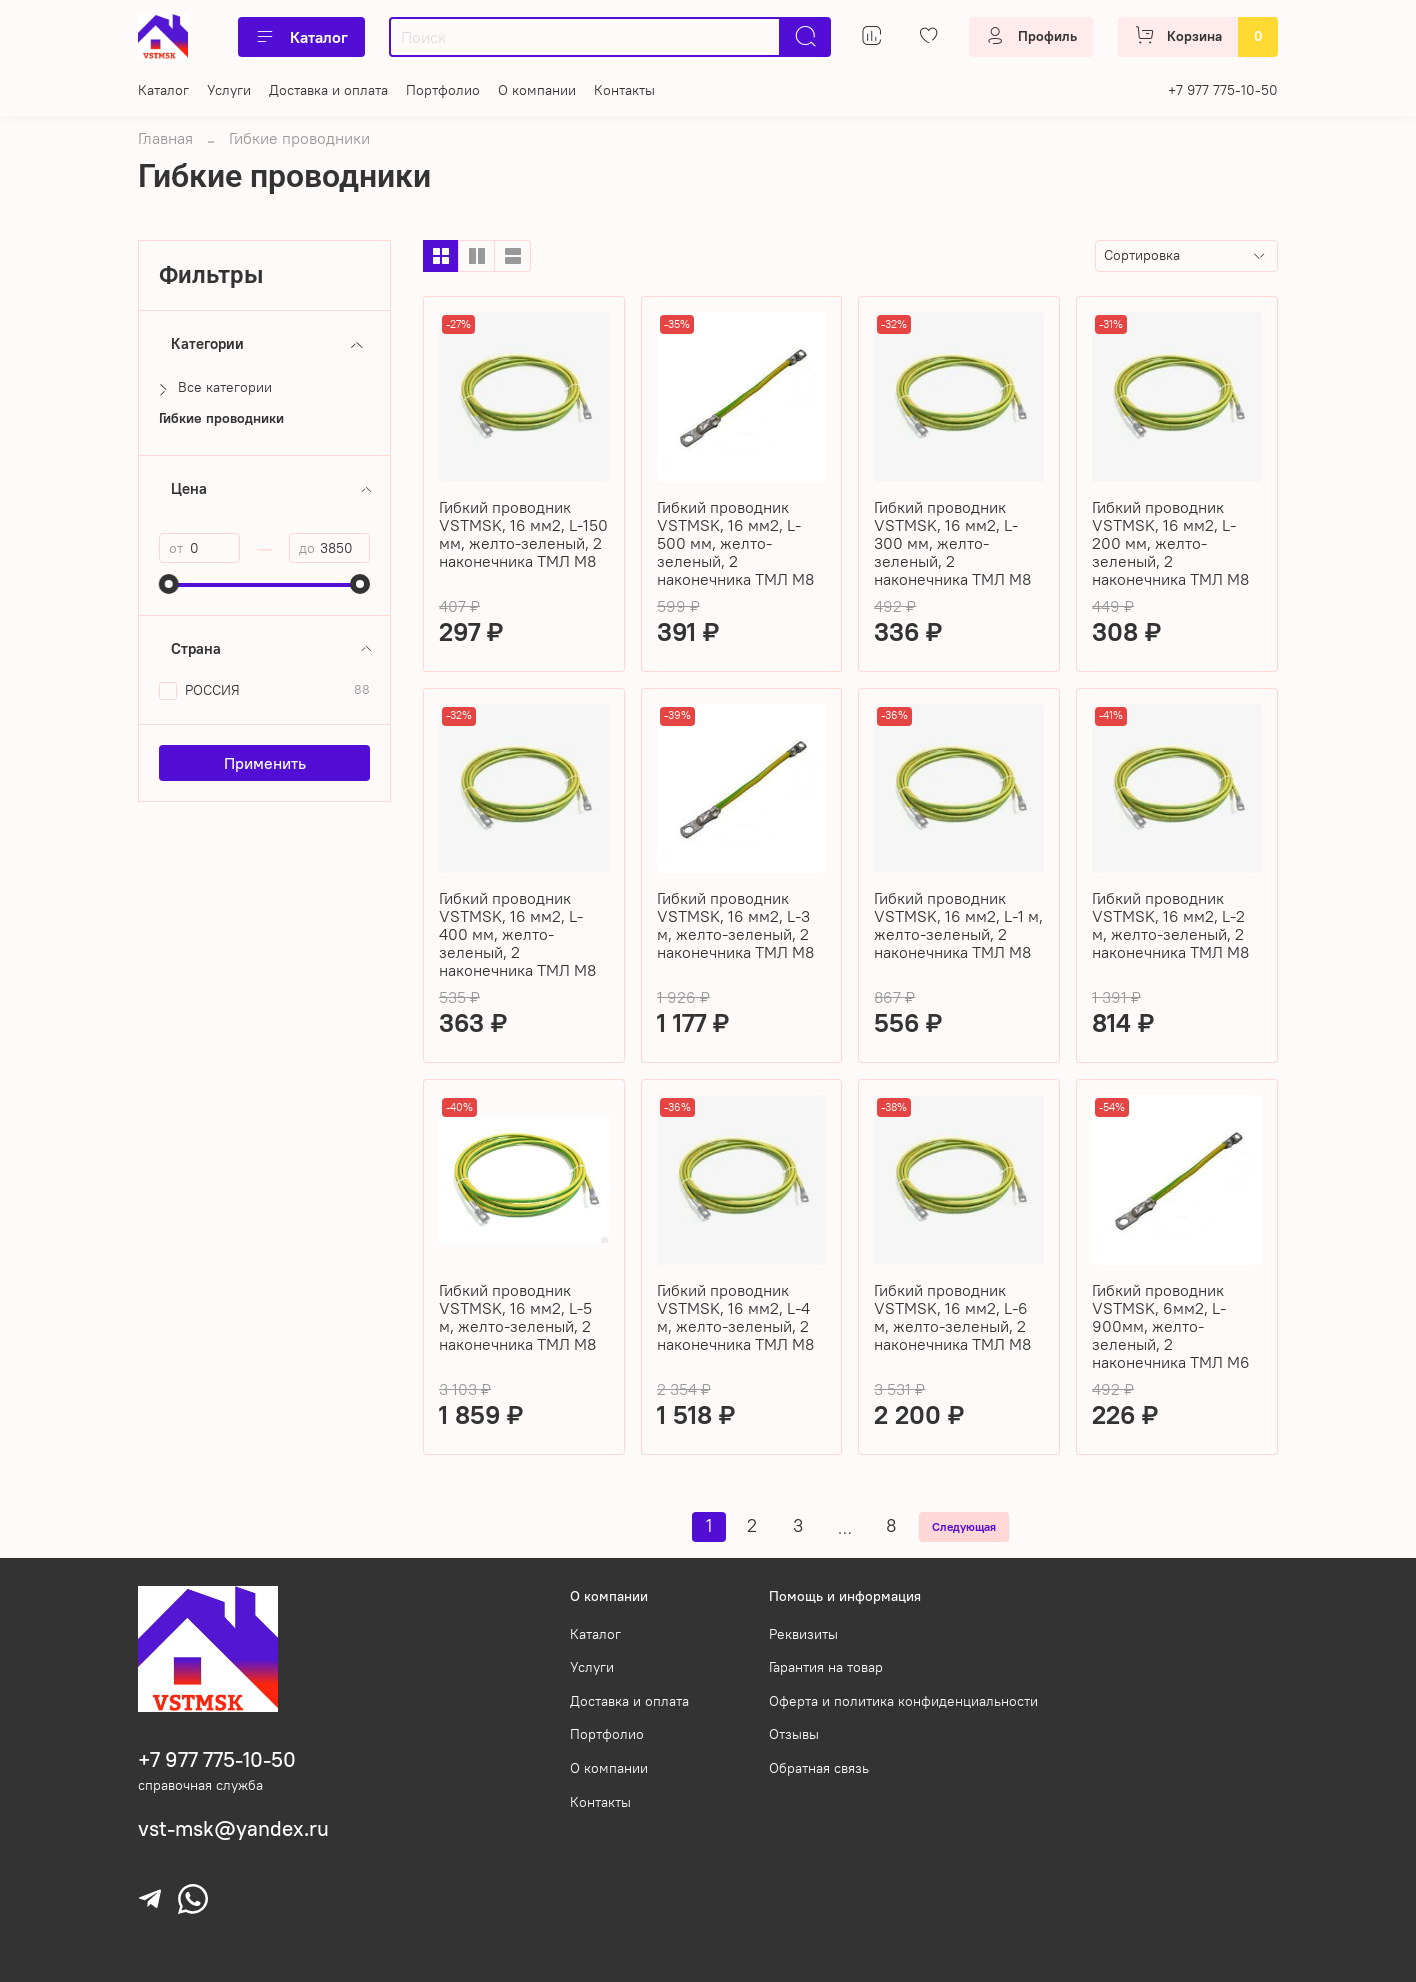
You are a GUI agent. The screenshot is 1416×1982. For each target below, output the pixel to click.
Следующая (964, 1526)
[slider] (169, 584)
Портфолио (443, 90)
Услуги (229, 90)
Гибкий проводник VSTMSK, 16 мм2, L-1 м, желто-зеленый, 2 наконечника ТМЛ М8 (958, 925)
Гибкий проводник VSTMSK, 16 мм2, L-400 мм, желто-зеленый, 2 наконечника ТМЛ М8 (517, 934)
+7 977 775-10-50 (1223, 90)
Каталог (301, 37)
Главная (165, 138)
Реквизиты (803, 1634)
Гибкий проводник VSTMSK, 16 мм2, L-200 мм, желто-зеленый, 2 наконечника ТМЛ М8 (1170, 543)
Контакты (624, 90)
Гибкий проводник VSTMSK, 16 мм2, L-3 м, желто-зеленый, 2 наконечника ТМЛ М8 (735, 925)
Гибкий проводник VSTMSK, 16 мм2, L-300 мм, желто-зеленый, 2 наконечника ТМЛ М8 (952, 543)
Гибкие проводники (221, 418)
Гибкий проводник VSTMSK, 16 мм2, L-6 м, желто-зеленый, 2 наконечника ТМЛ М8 (952, 1317)
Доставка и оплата (328, 90)
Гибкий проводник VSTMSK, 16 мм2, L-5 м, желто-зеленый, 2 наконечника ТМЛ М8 (517, 1317)
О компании (537, 90)
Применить (265, 763)
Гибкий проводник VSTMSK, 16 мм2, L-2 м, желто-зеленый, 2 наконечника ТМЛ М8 (1170, 925)
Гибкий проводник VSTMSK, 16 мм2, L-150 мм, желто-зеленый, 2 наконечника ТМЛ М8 (523, 534)
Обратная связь (819, 1768)
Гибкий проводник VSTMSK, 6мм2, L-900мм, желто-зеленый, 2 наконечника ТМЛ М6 (1171, 1326)
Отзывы (794, 1734)
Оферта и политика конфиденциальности (903, 1701)
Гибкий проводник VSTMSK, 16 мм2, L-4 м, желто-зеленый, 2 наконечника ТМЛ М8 (735, 1317)
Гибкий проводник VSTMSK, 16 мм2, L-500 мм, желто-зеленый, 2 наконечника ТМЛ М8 (735, 543)
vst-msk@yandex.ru (233, 1828)
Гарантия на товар (826, 1667)
